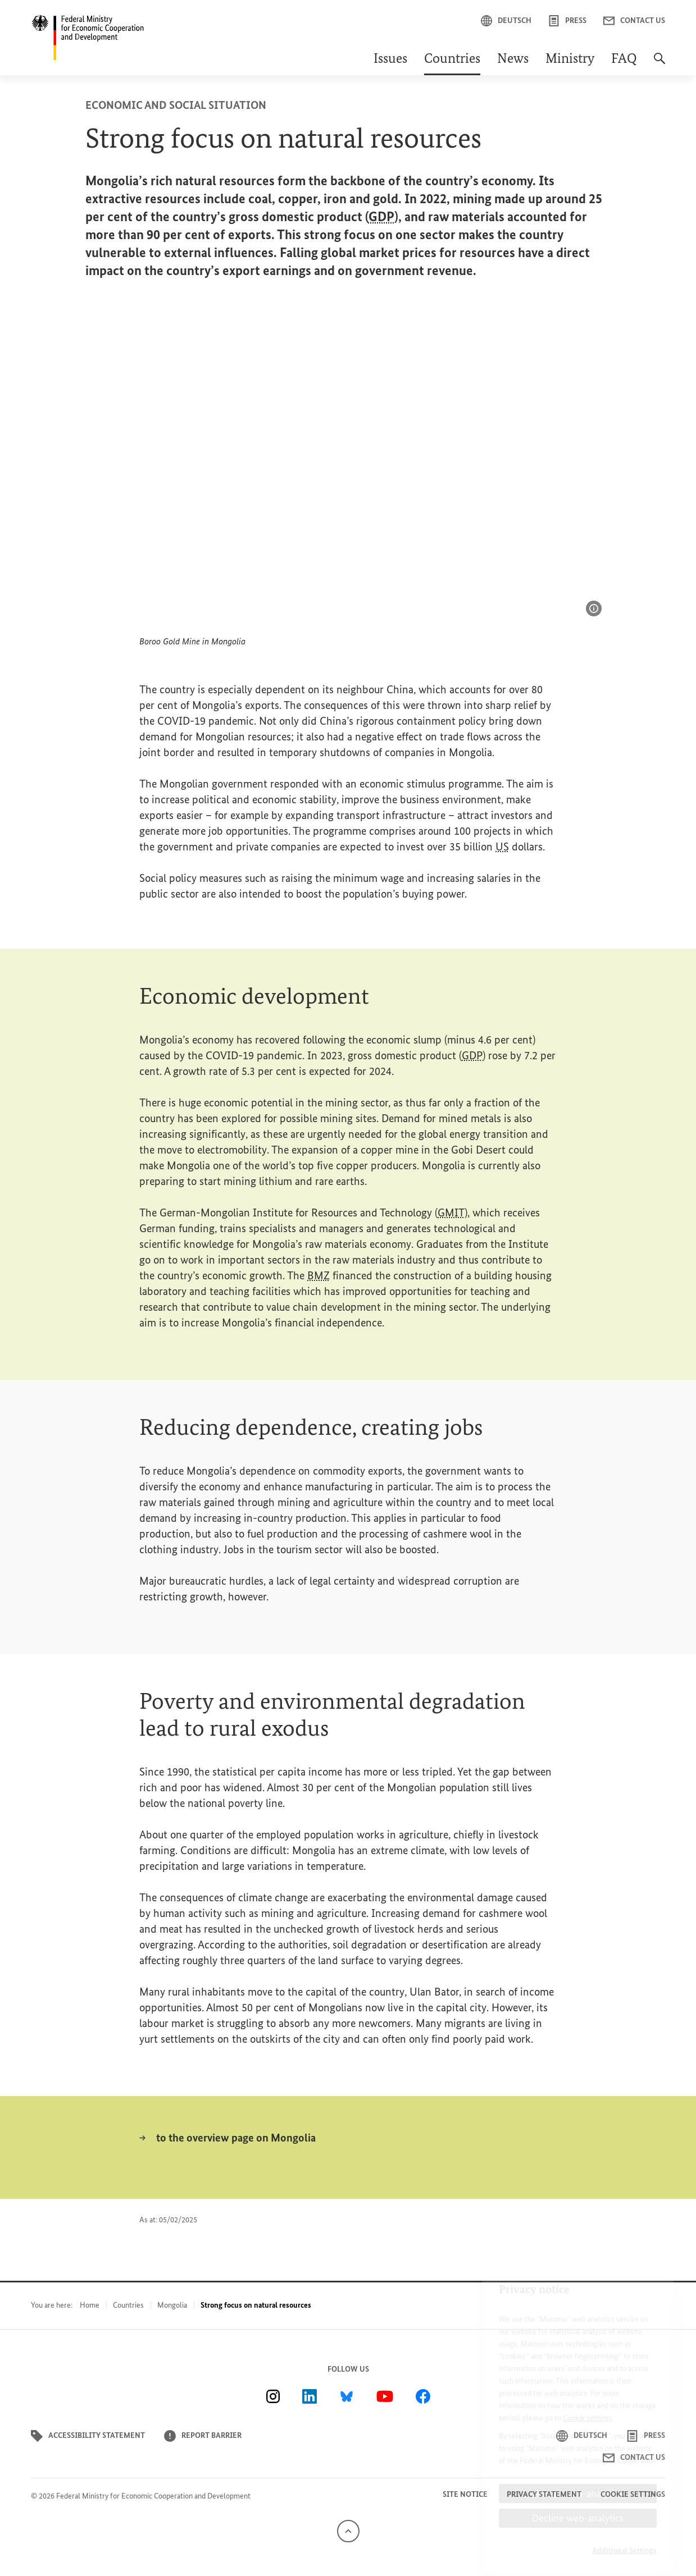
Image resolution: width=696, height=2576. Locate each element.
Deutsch (506, 20)
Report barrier (203, 2436)
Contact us (634, 20)
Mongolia (172, 2305)
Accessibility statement (88, 2436)
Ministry (569, 59)
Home (89, 2305)
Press (567, 20)
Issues (390, 59)
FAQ (624, 59)
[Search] (659, 64)
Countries (452, 59)
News (513, 59)
